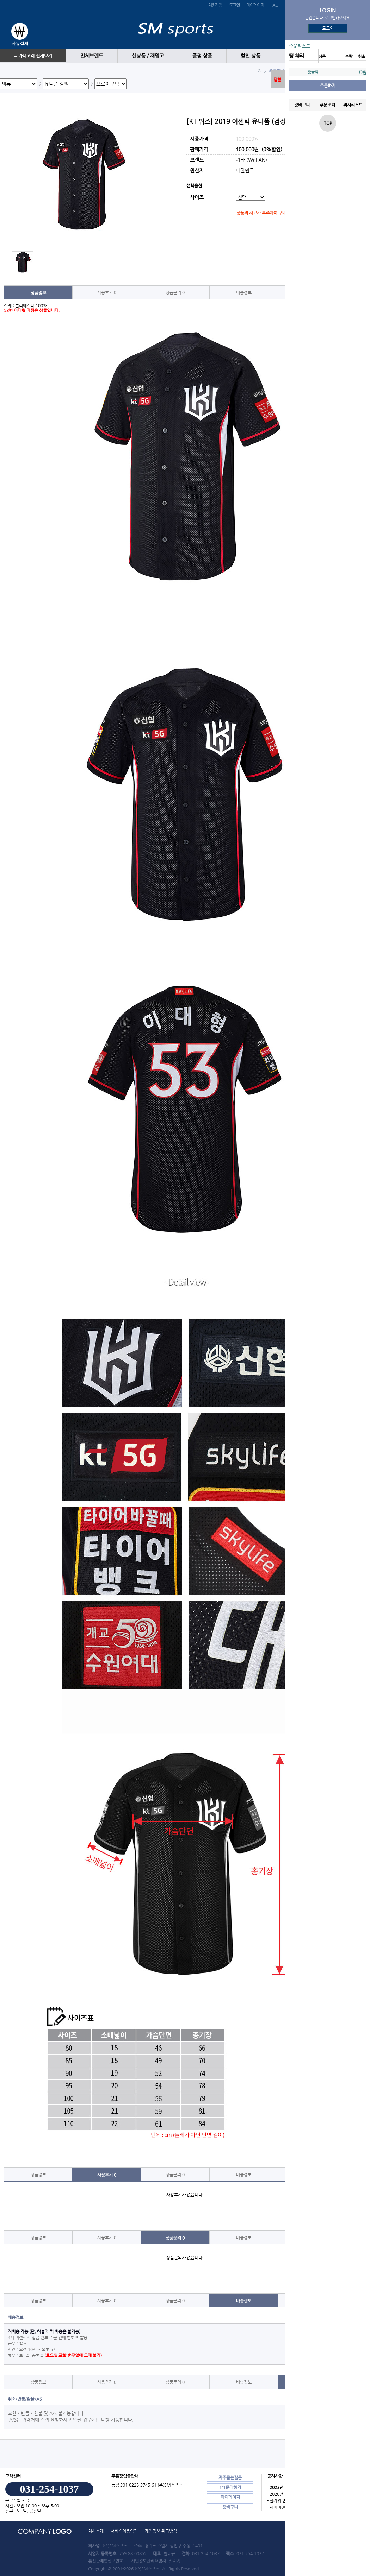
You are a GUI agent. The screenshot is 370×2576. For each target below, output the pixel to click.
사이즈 (197, 197)
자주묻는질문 (230, 2477)
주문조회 (327, 104)
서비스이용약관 (124, 2530)
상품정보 (38, 292)
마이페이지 (255, 4)
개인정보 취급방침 (161, 2530)
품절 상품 (202, 55)
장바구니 (302, 104)
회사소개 (96, 2530)
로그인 (328, 28)
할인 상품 (250, 55)
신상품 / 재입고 (148, 55)
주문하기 (327, 85)
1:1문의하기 (230, 2487)
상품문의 (175, 292)
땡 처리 (296, 55)
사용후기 (106, 292)
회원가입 (215, 4)
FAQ (274, 4)
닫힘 (277, 79)
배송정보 (244, 292)
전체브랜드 (91, 55)
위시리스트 (353, 104)
